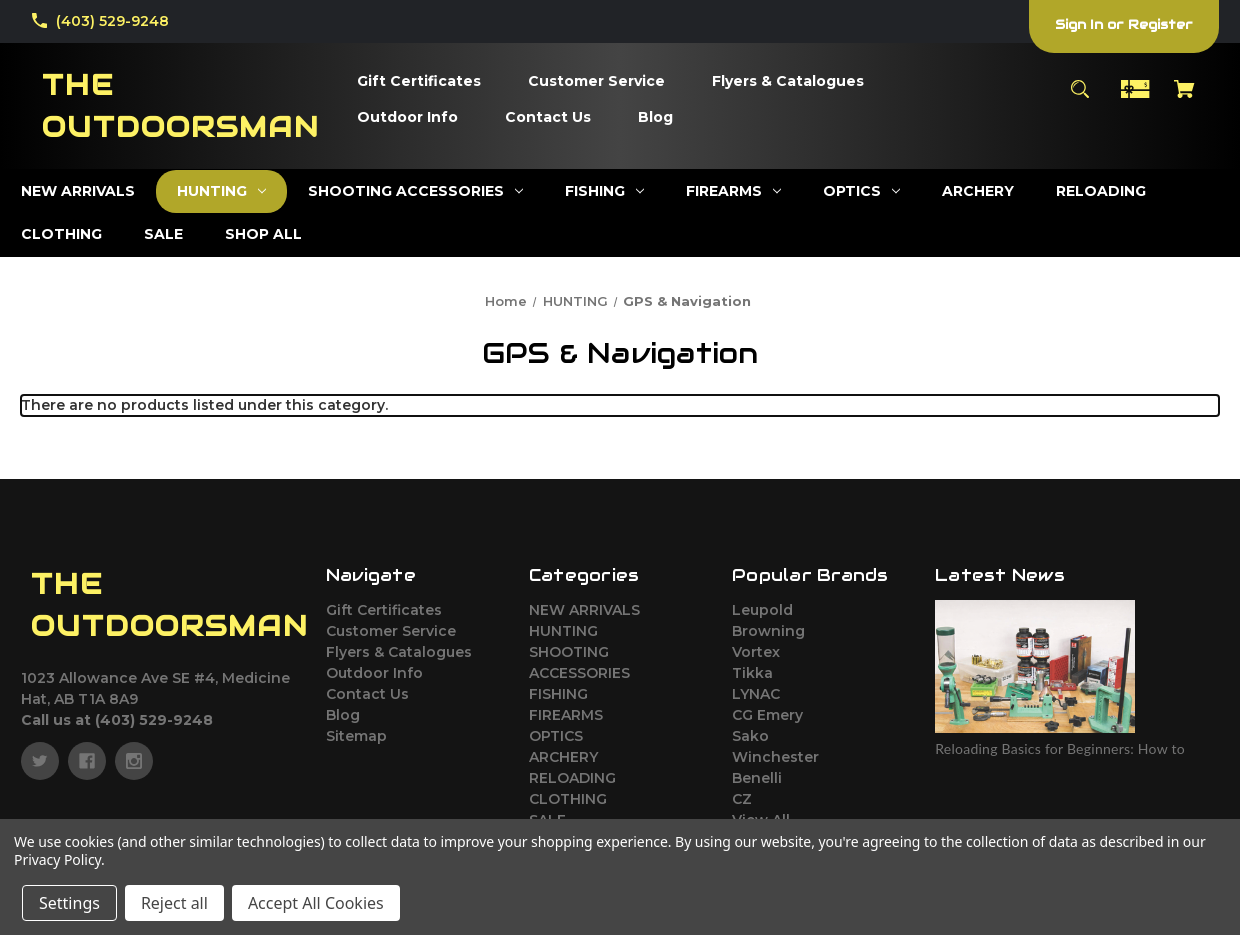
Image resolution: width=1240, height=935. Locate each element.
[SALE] (163, 234)
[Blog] (655, 118)
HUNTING (563, 631)
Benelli (757, 778)
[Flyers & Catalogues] (788, 82)
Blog (343, 715)
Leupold (762, 610)
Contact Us (367, 694)
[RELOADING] (1101, 191)
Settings (69, 903)
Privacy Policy (57, 859)
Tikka (752, 673)
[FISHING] (604, 191)
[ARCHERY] (978, 191)
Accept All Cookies (316, 903)
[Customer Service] (596, 82)
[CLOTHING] (61, 234)
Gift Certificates (384, 610)
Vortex (756, 652)
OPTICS (556, 736)
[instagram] (134, 761)
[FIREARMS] (733, 191)
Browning (768, 631)
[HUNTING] (221, 191)
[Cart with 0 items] (1185, 98)
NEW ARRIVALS (584, 610)
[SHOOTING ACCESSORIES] (415, 191)
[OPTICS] (861, 191)
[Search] (1079, 98)
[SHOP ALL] (263, 234)
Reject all (174, 903)
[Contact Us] (548, 118)
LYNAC (756, 694)
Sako (750, 736)
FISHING (558, 694)
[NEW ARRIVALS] (78, 191)
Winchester (775, 757)
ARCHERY (563, 757)
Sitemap (356, 736)
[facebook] (87, 761)
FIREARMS (566, 715)
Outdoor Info (374, 673)
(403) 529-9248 (112, 21)
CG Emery (767, 715)
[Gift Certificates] (419, 82)
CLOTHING (568, 799)
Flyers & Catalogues (399, 652)
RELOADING (572, 778)
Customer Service (391, 631)
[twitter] (40, 761)
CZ (742, 799)
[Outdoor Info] (407, 118)
